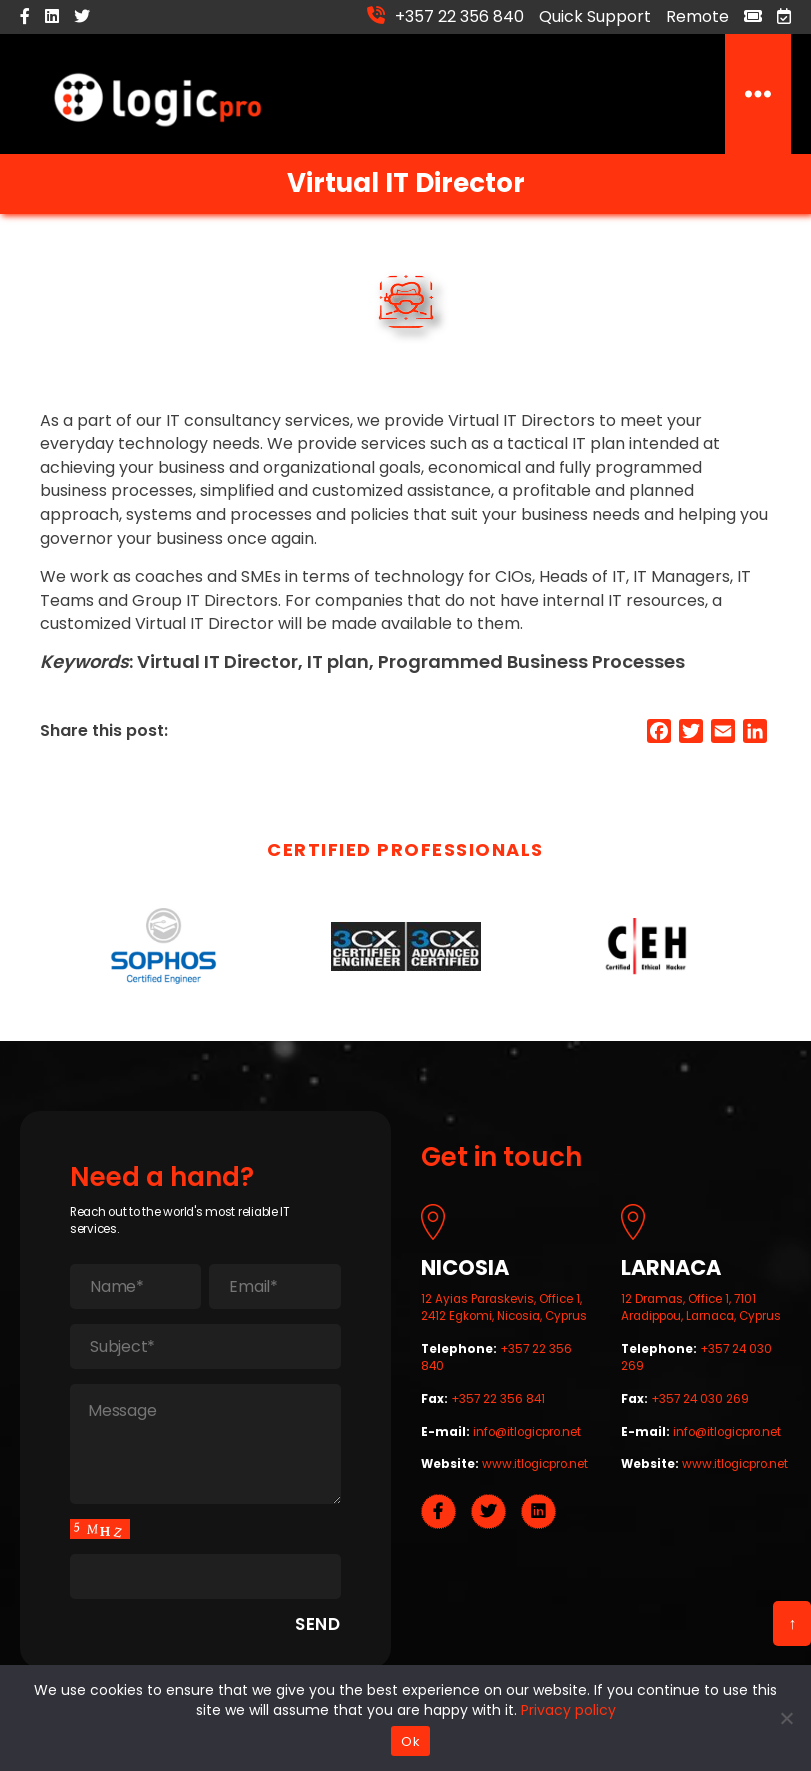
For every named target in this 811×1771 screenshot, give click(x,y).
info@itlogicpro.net (527, 1437)
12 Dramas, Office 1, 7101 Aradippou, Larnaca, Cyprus (701, 1313)
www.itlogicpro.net (535, 1469)
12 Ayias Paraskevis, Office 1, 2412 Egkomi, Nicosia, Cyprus (504, 1313)
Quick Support (595, 16)
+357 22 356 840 (459, 15)
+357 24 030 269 (700, 1404)
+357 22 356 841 (498, 1404)
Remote (697, 16)
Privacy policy (568, 1710)
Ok (410, 1741)
